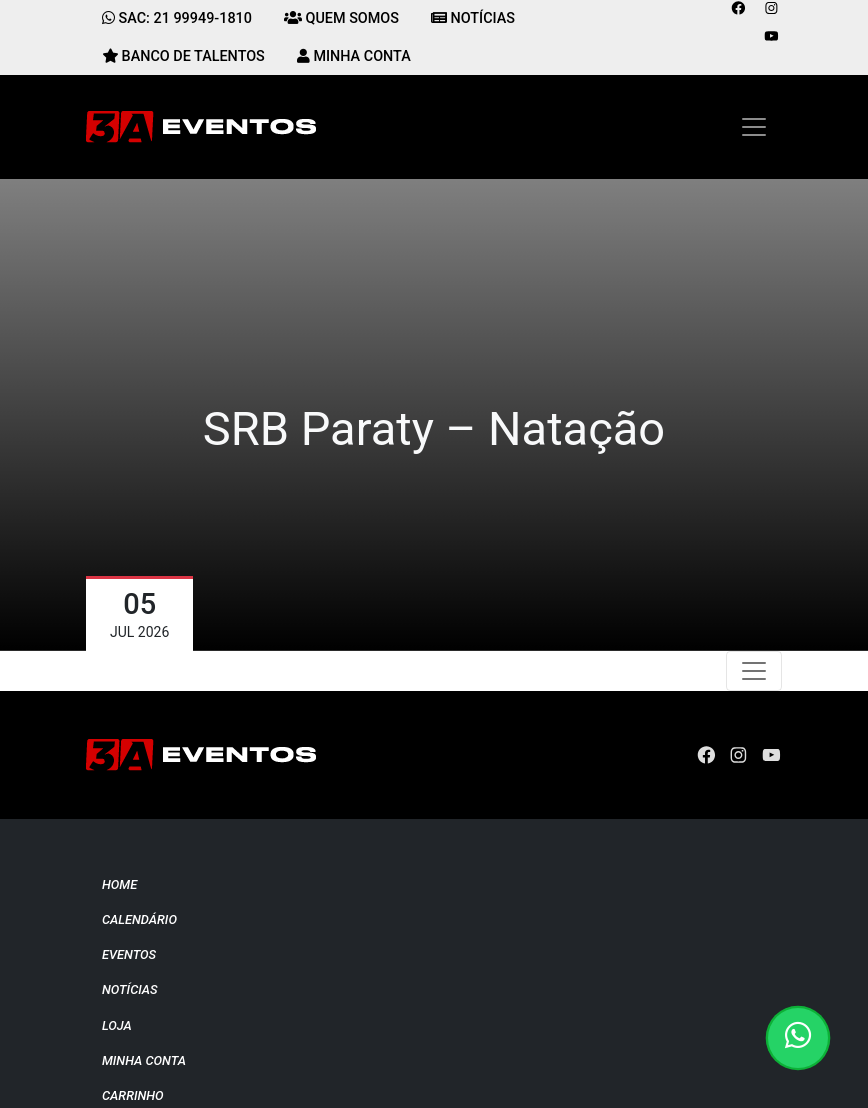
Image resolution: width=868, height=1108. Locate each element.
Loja (117, 1025)
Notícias (130, 989)
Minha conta (144, 1060)
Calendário (139, 919)
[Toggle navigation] (754, 127)
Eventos (129, 954)
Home (119, 884)
